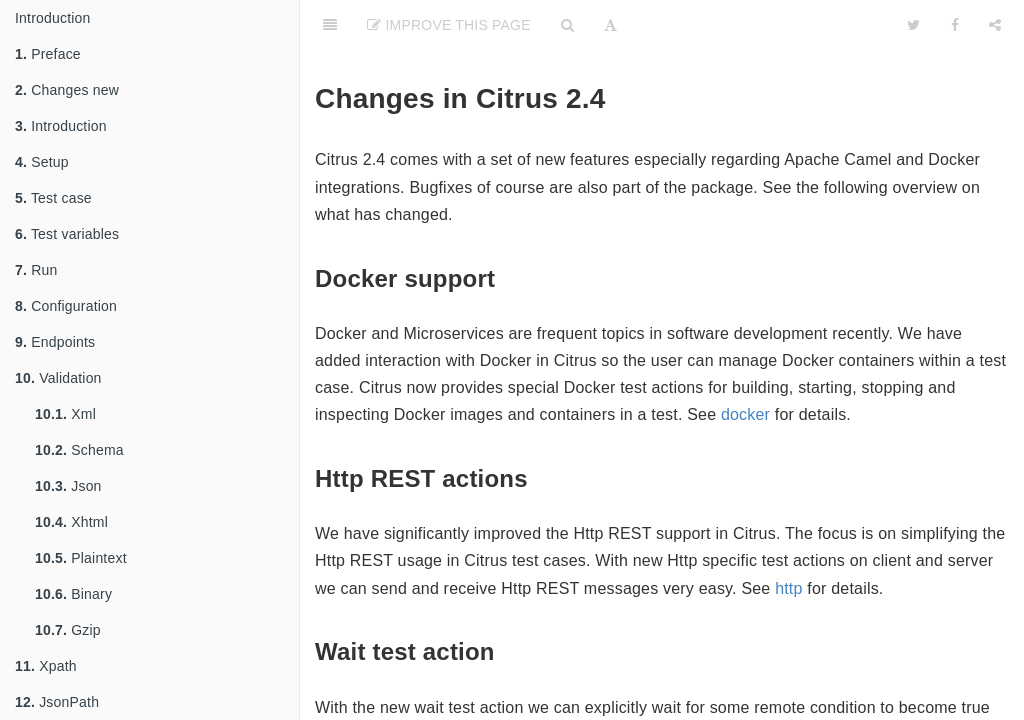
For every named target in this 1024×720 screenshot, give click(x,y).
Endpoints (55, 342)
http (789, 588)
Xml (65, 414)
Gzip (68, 630)
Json (68, 486)
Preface (48, 54)
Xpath (46, 666)
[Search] (567, 25)
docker (745, 414)
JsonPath (57, 702)
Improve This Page (449, 25)
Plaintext (81, 558)
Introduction (53, 18)
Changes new (67, 90)
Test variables (67, 234)
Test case (53, 198)
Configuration (66, 306)
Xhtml (71, 522)
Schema (79, 450)
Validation (58, 378)
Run (36, 270)
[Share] (995, 25)
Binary (73, 594)
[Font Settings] (610, 25)
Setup (42, 162)
